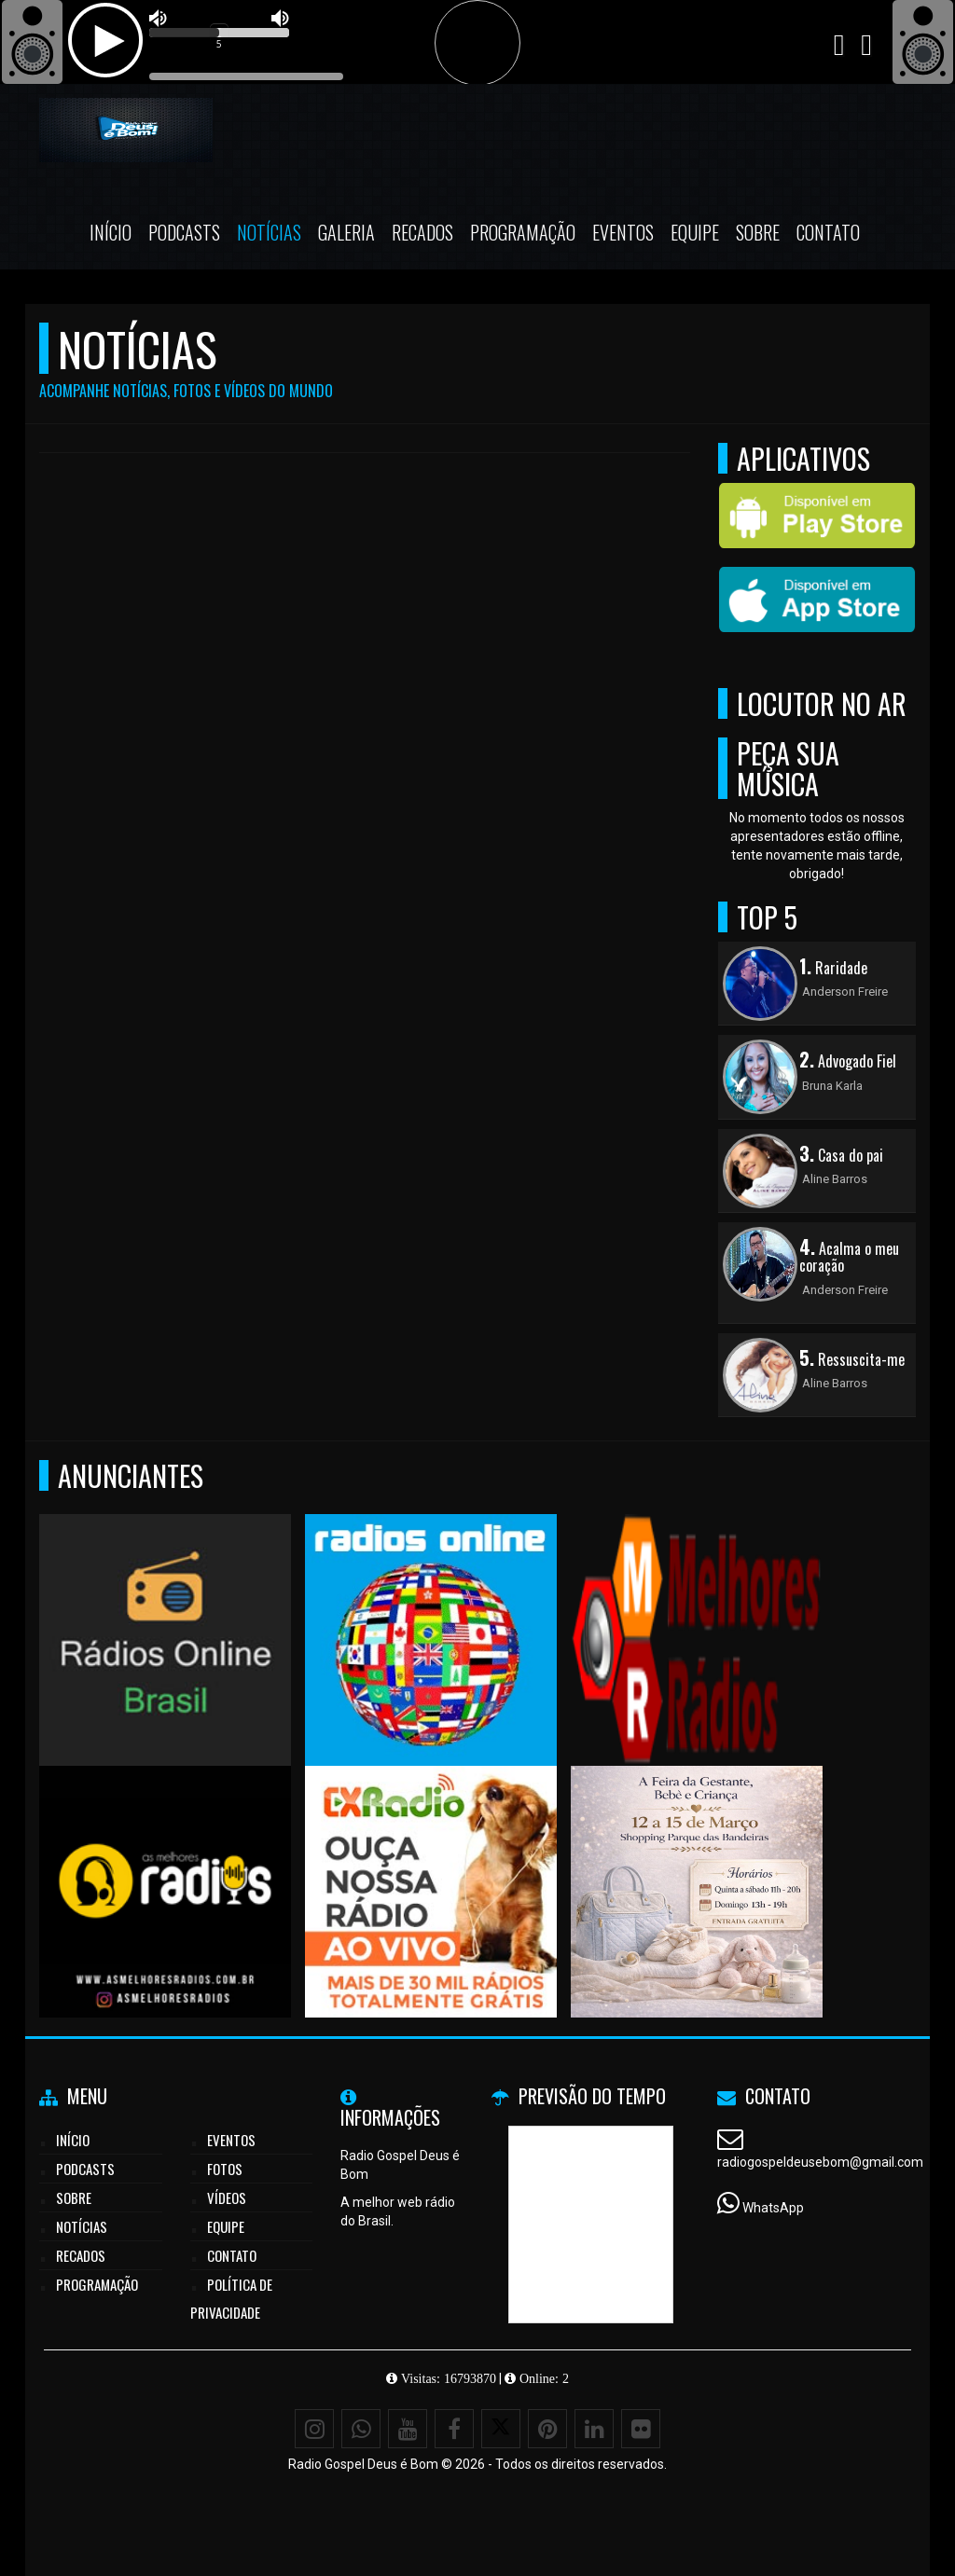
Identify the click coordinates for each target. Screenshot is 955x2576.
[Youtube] (407, 2428)
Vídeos (226, 2197)
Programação (522, 232)
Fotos (224, 2168)
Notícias (269, 232)
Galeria (346, 232)
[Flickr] (640, 2428)
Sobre (758, 232)
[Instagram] (314, 2428)
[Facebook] (454, 2428)
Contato (828, 232)
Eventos (623, 232)
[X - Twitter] (500, 2428)
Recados (422, 232)
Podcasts (184, 232)
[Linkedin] (594, 2428)
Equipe (695, 232)
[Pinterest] (547, 2428)
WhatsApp (773, 2207)
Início (110, 232)
